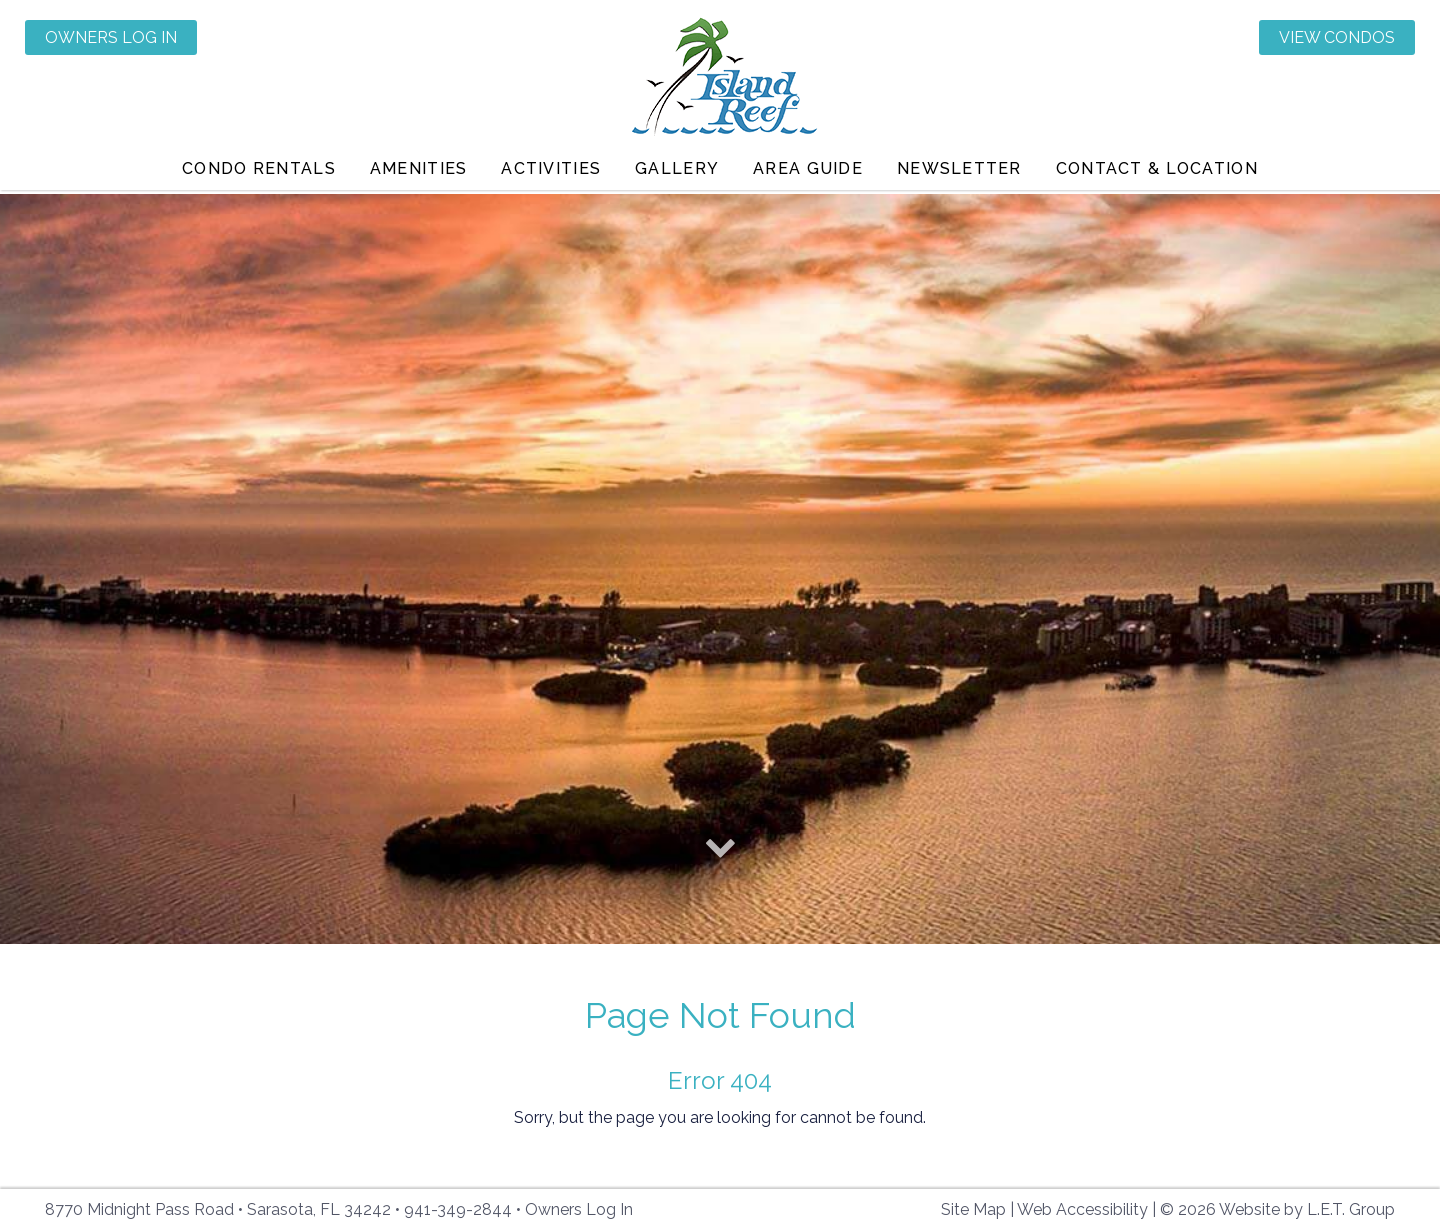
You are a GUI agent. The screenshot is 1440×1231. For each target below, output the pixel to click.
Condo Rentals (259, 174)
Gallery (677, 174)
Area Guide (808, 174)
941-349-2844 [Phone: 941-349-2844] (458, 1209)
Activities (551, 174)
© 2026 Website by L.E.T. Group (1277, 1209)
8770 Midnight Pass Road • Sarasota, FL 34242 (218, 1209)
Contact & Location (1157, 174)
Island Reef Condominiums (720, 82)
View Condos (1337, 37)
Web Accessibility (1082, 1209)
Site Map (973, 1209)
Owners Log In (111, 37)
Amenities (419, 174)
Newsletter (959, 174)
